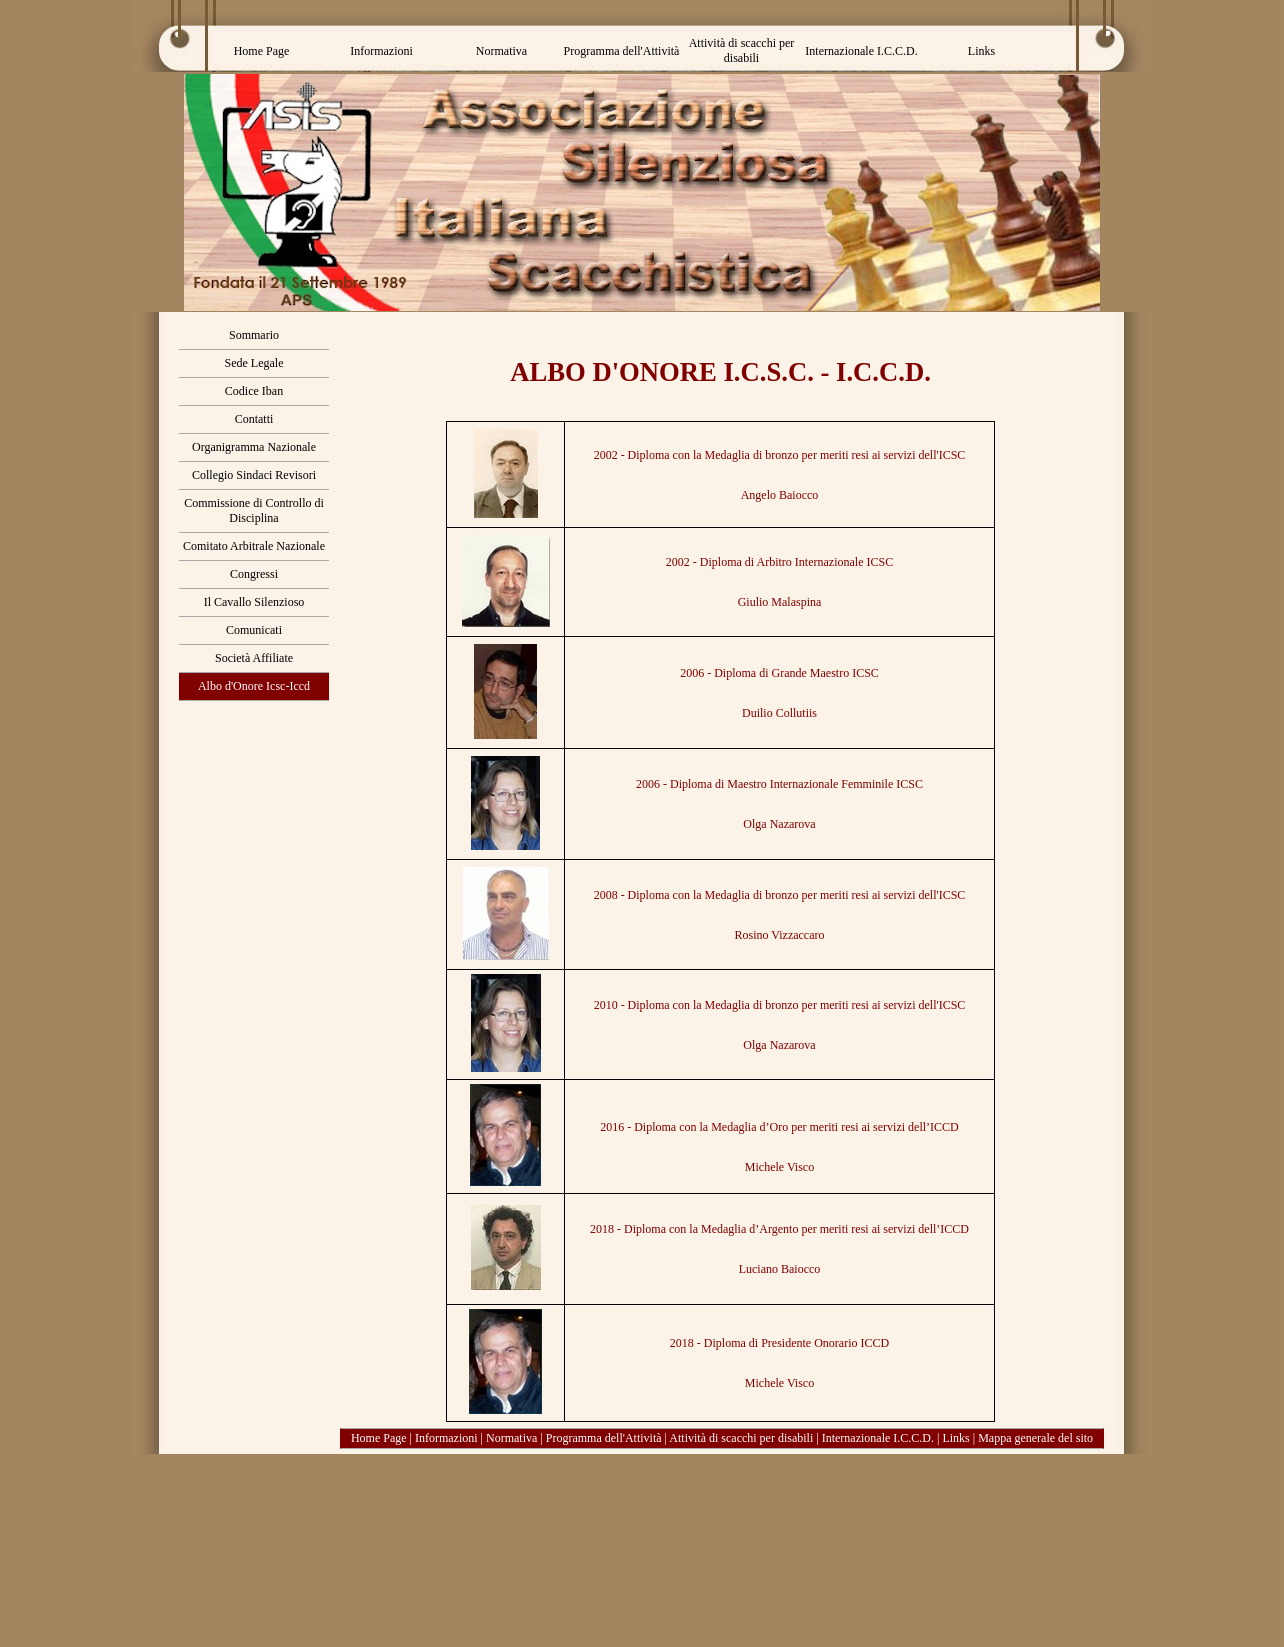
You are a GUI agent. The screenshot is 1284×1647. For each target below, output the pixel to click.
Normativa (511, 1438)
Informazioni (446, 1438)
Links (955, 1438)
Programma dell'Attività (604, 1438)
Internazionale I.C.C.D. (878, 1438)
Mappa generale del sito (1035, 1438)
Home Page (379, 1438)
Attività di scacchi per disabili (741, 1438)
